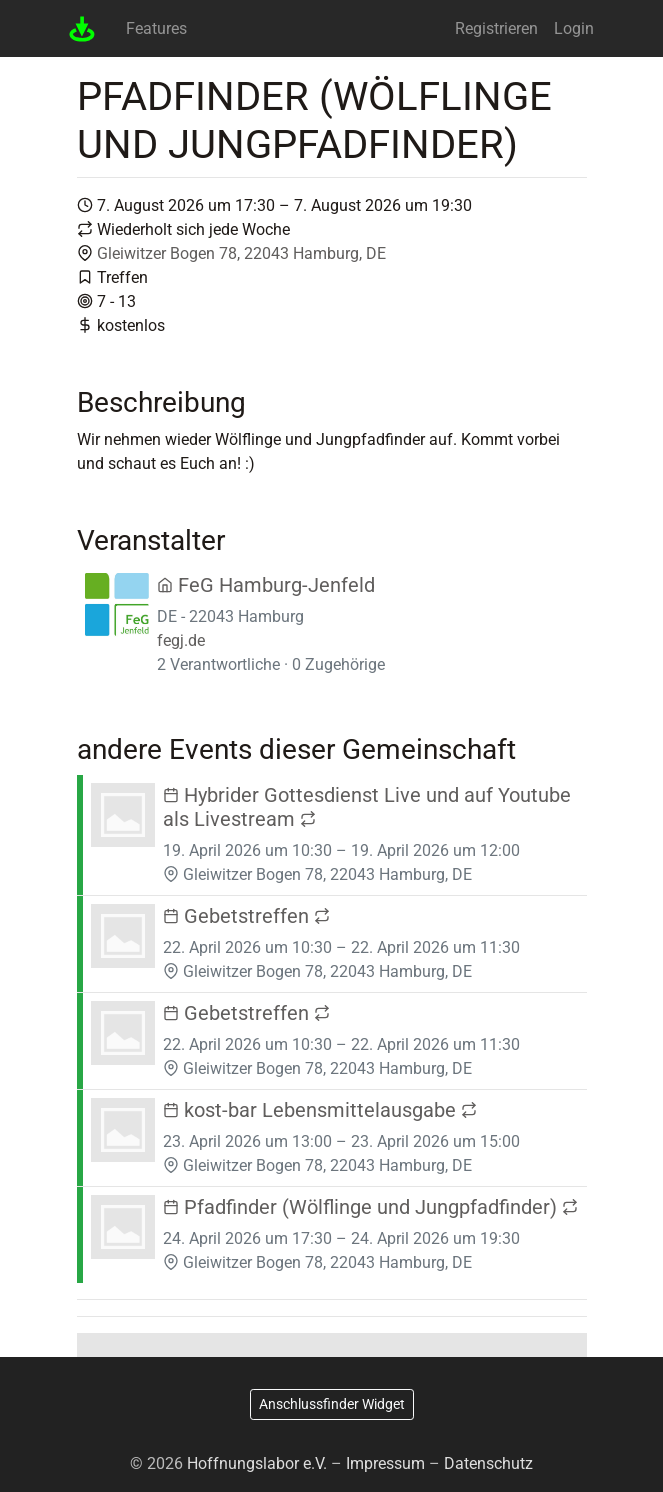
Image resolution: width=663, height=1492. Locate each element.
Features (156, 28)
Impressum (385, 1463)
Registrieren (496, 28)
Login (574, 28)
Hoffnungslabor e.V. (257, 1463)
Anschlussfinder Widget (332, 1404)
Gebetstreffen (246, 916)
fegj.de (181, 640)
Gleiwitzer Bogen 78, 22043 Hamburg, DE (241, 253)
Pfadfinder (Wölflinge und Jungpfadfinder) (370, 1207)
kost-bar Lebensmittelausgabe (320, 1110)
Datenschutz (488, 1463)
